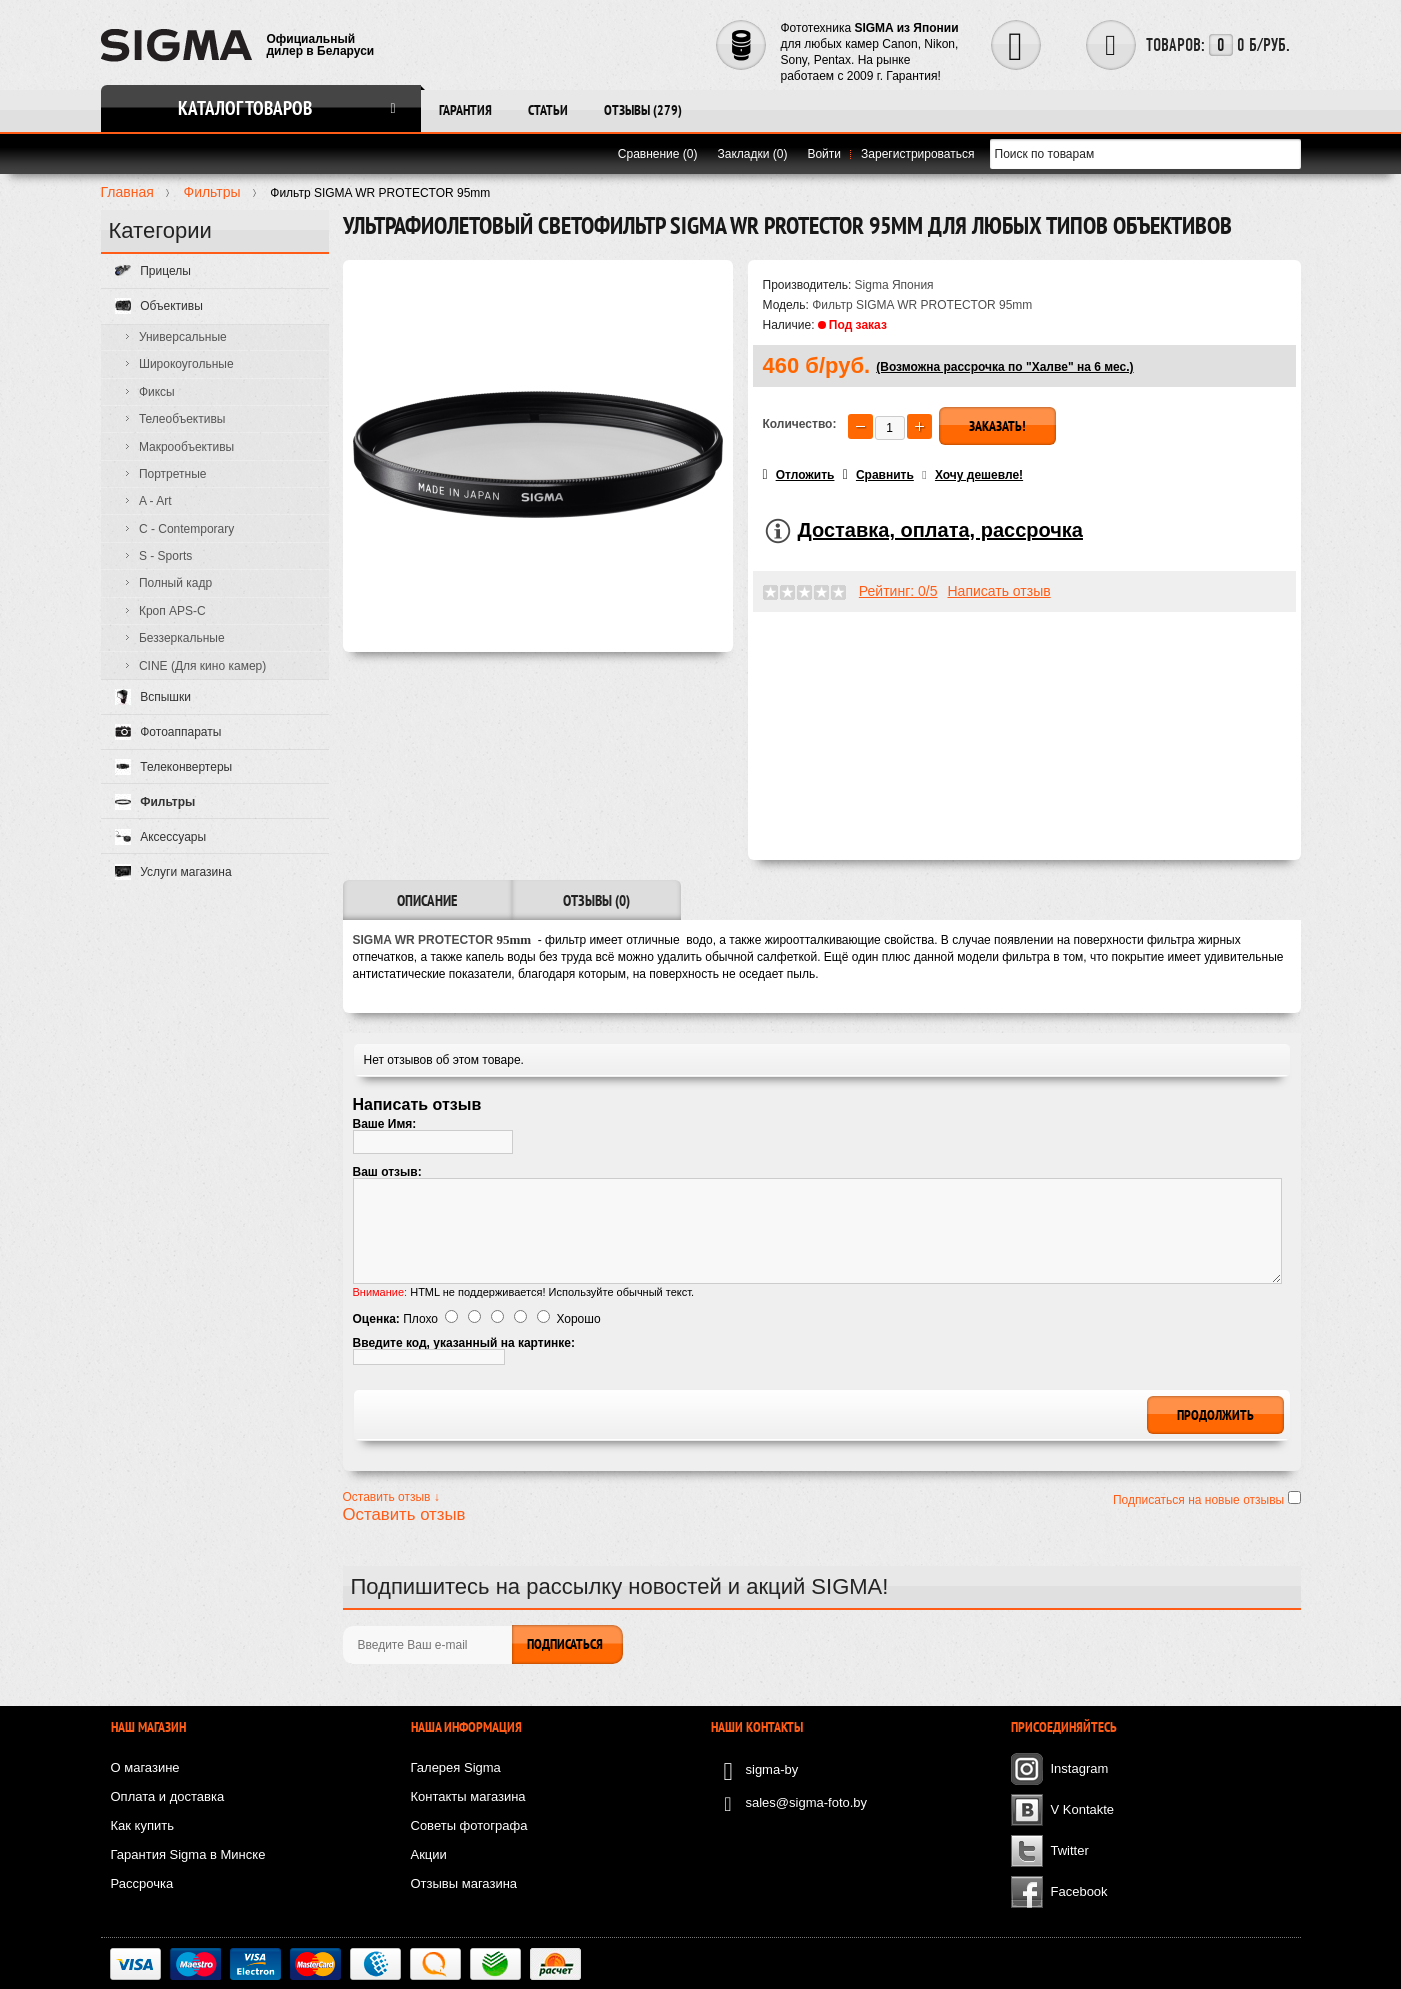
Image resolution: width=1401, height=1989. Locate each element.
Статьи (548, 110)
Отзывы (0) (596, 900)
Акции (429, 1854)
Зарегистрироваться (917, 154)
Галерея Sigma (456, 1767)
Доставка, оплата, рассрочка (940, 530)
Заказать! (997, 426)
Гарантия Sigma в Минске (188, 1854)
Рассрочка (142, 1883)
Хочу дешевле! (979, 475)
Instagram (1080, 1768)
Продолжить (1215, 1415)
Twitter (1070, 1850)
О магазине (145, 1767)
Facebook (1079, 1891)
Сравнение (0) (658, 154)
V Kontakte (1083, 1809)
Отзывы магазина (464, 1883)
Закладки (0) (753, 154)
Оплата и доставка (168, 1796)
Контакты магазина (468, 1796)
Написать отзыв (999, 591)
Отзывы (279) (643, 110)
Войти (824, 154)
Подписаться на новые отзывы (1200, 1500)
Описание (427, 900)
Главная (127, 192)
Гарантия (465, 110)
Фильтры (211, 192)
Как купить (142, 1825)
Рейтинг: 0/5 (898, 591)
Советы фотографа (469, 1825)
